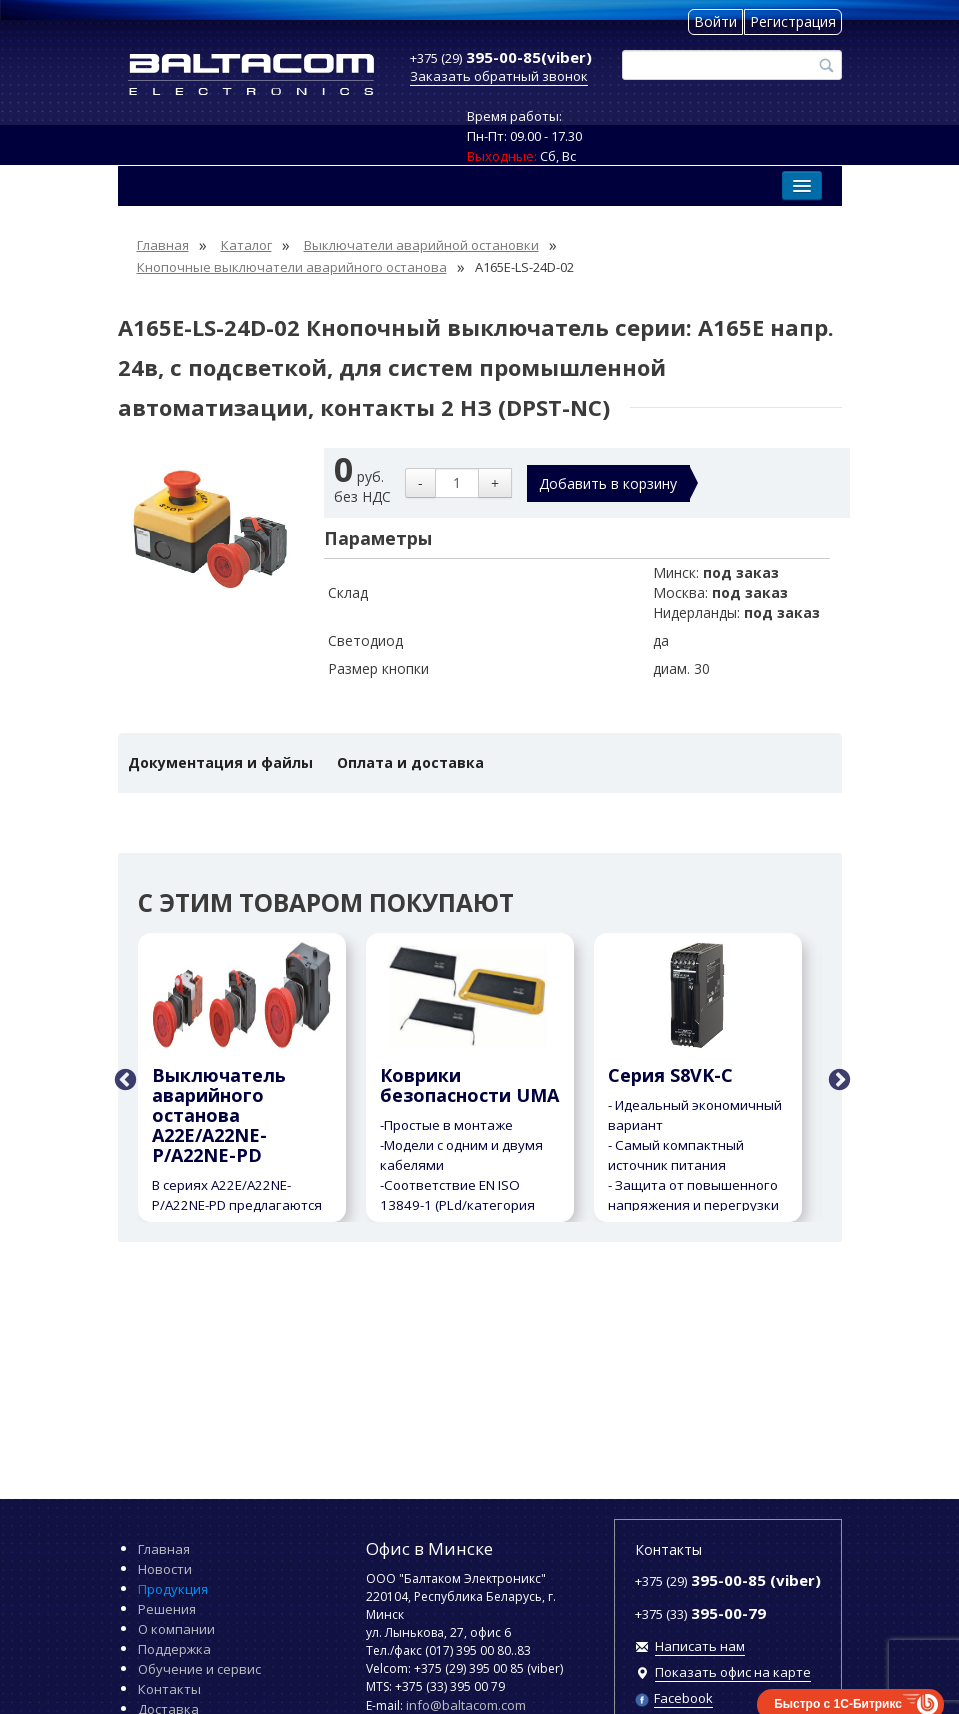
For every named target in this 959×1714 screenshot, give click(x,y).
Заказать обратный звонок (499, 76)
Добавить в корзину (608, 483)
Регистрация (793, 21)
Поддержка (174, 1649)
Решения (167, 1609)
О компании (176, 1629)
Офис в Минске (429, 1548)
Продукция (173, 1589)
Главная (164, 1549)
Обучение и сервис (199, 1669)
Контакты (169, 1689)
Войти (715, 21)
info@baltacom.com (466, 1705)
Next (837, 1078)
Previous (123, 1078)
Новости (165, 1569)
